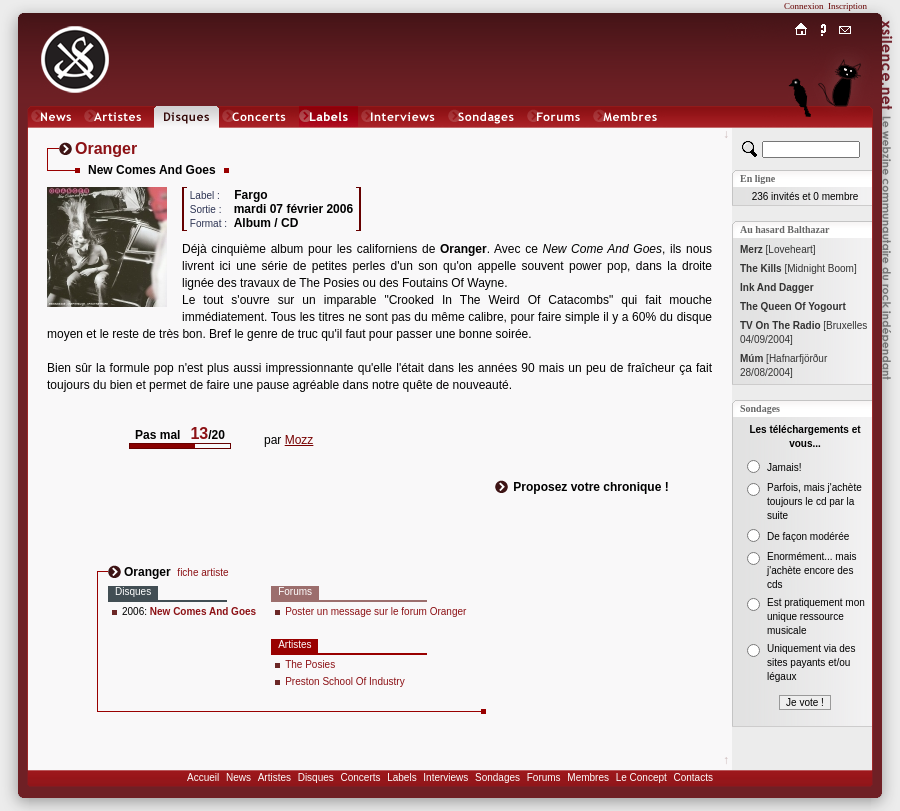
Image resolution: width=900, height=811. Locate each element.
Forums (544, 777)
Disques (316, 777)
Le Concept (641, 777)
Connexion (804, 6)
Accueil (203, 777)
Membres (588, 777)
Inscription (847, 6)
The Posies (310, 664)
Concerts (360, 777)
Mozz (299, 440)
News (238, 777)
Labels (401, 777)
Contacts (692, 777)
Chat (845, 136)
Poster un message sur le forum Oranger (375, 611)
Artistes (274, 777)
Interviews (445, 777)
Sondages (497, 777)
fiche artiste (202, 572)
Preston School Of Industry (345, 681)
